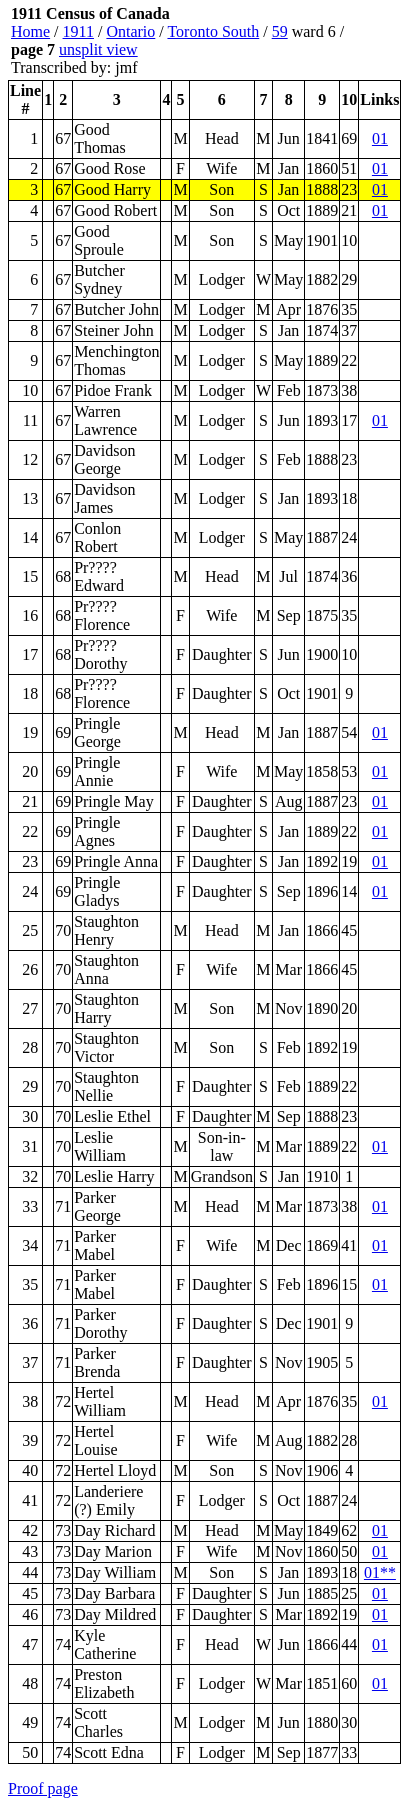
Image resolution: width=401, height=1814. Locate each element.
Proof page (43, 1788)
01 (380, 138)
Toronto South (213, 31)
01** (380, 1572)
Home (30, 31)
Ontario (130, 31)
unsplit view (98, 49)
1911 (78, 31)
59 (280, 31)
